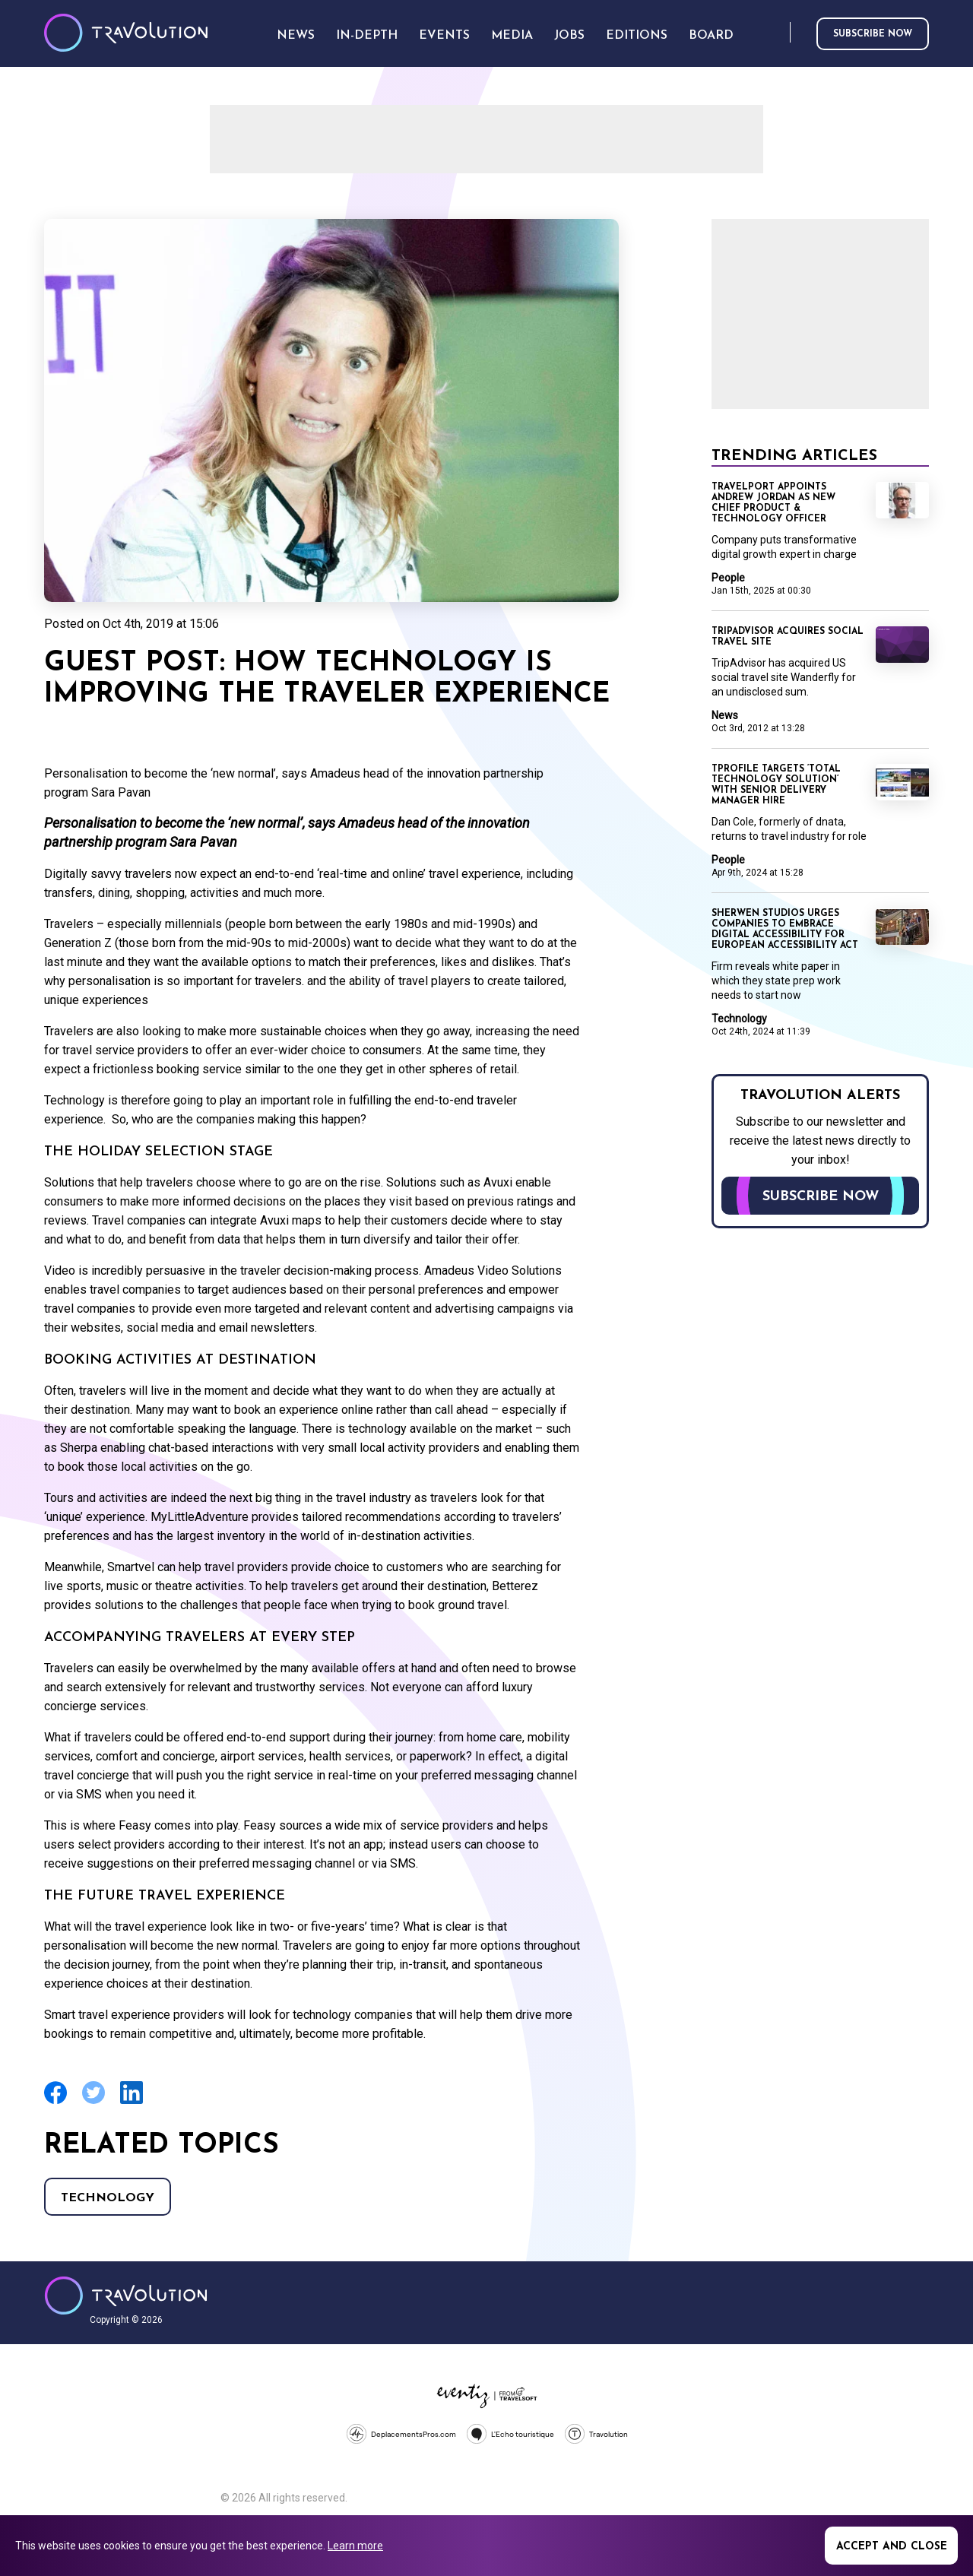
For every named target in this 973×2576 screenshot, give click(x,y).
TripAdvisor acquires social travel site (788, 637)
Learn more (355, 2546)
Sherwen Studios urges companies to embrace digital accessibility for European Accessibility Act (785, 929)
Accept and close (891, 2546)
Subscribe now (872, 34)
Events (444, 36)
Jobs (569, 36)
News (725, 715)
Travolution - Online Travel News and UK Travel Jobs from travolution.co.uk (126, 2296)
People (728, 577)
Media (512, 36)
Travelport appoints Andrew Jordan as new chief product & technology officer (773, 503)
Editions (636, 36)
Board (711, 36)
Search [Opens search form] (775, 33)
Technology (107, 2198)
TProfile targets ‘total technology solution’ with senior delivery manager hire (776, 785)
